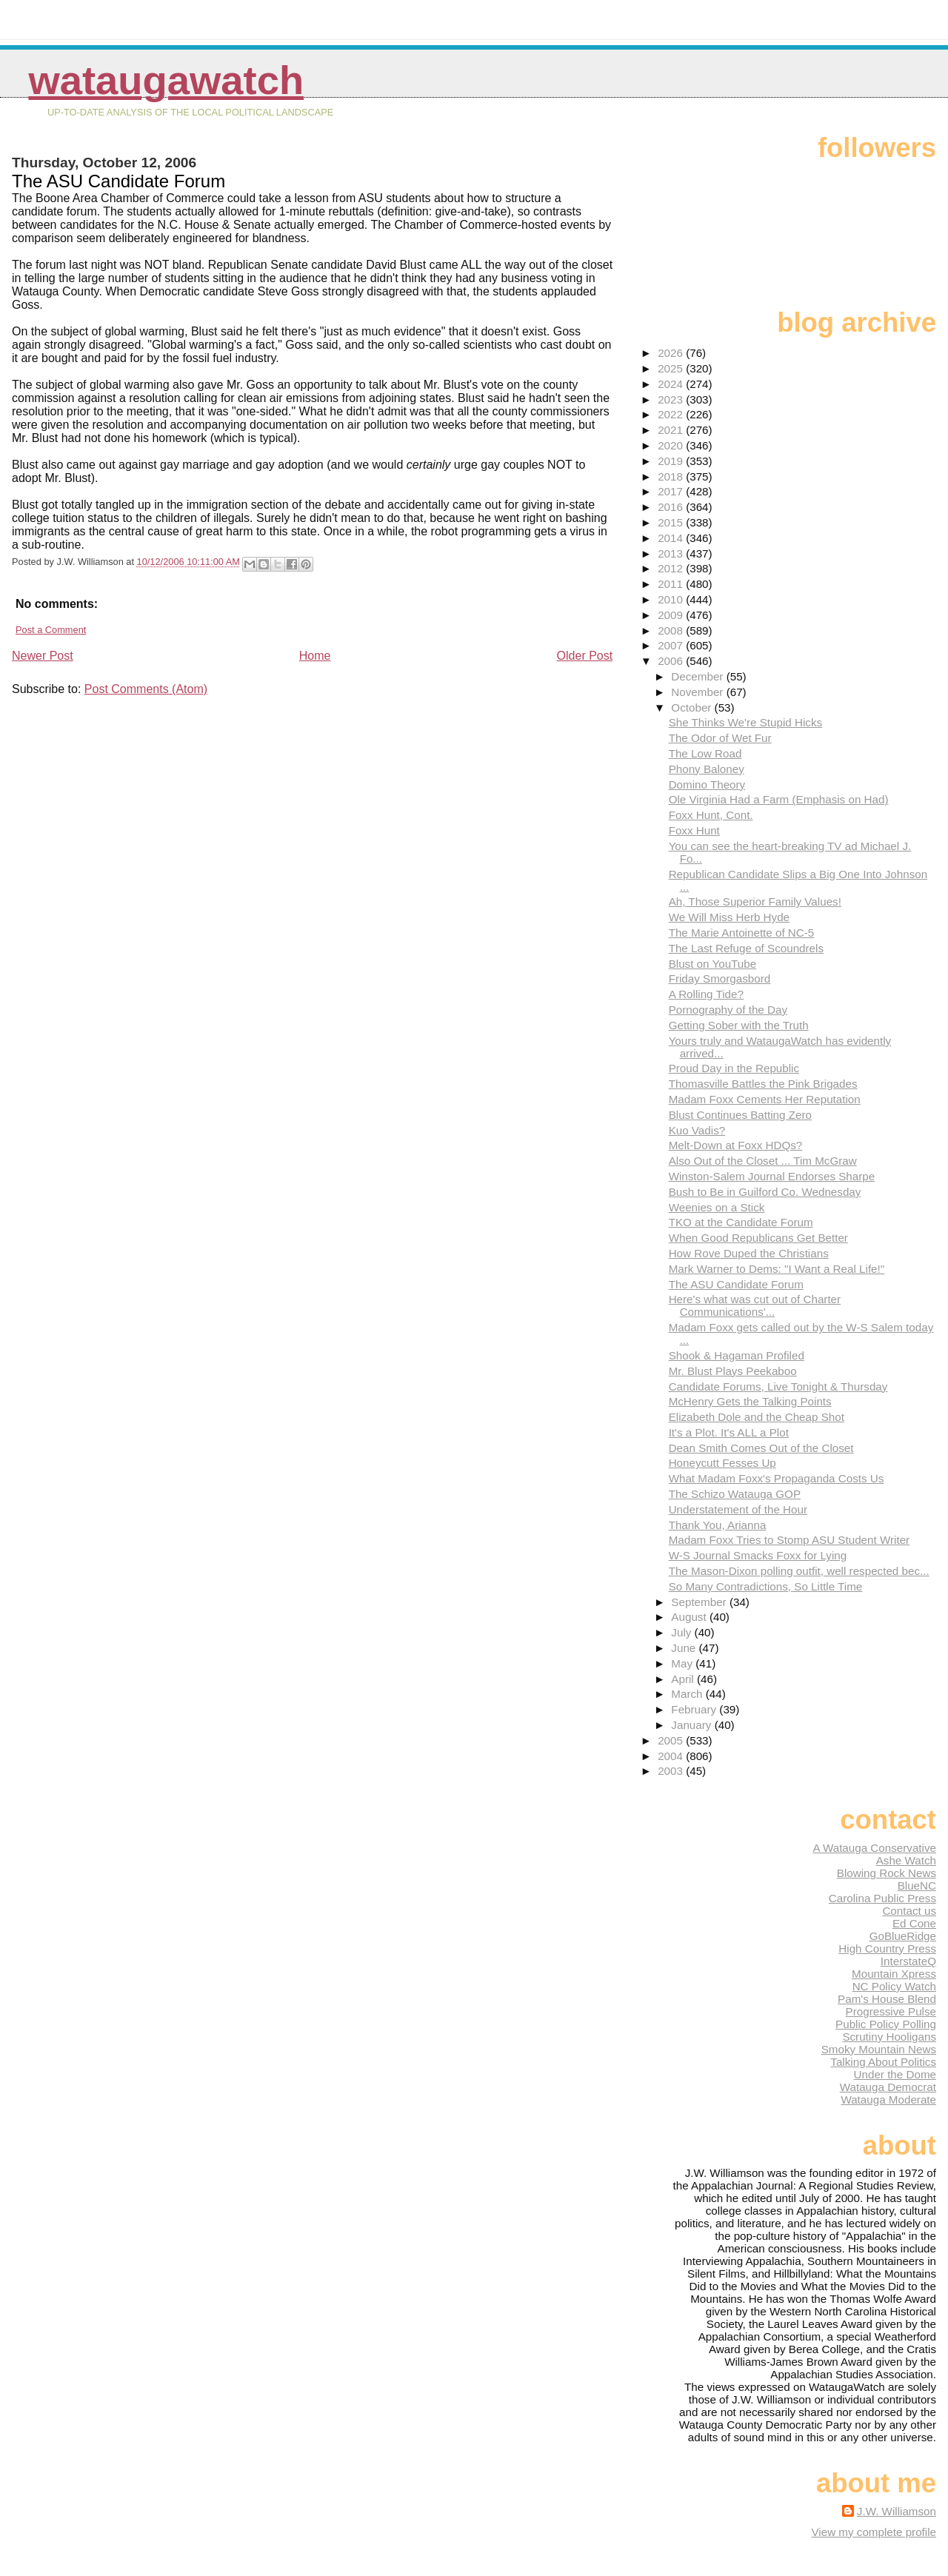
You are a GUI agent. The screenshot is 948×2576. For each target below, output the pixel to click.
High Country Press (887, 1948)
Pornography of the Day (728, 1009)
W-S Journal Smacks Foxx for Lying (758, 1555)
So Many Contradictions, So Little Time (766, 1586)
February (695, 1709)
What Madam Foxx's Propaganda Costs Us (776, 1478)
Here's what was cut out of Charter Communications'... (755, 1305)
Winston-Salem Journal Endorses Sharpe (772, 1176)
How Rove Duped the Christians (749, 1253)
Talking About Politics (883, 2061)
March (688, 1693)
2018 (672, 476)
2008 (672, 630)
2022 (672, 414)
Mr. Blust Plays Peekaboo (733, 1371)
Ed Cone (914, 1923)
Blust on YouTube (713, 963)
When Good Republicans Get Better (758, 1237)
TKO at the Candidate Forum (741, 1222)
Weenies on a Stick (717, 1207)
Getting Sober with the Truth (739, 1025)
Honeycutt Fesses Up (722, 1462)
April (684, 1679)
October (692, 707)
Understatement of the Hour (738, 1509)
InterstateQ (908, 1961)
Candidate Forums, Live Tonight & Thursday (778, 1386)
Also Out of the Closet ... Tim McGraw (763, 1160)
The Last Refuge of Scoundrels (746, 948)
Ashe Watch (906, 1860)
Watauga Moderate (888, 2099)
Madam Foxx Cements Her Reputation (765, 1099)
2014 (672, 538)
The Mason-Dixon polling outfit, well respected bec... (799, 1571)
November (698, 692)
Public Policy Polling (885, 2024)
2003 (672, 1770)
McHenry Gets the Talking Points (750, 1401)
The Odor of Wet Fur (720, 738)
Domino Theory (707, 784)
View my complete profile (873, 2532)
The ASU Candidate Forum (736, 1284)
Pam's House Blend (887, 1999)
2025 (672, 368)
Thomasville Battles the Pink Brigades (763, 1083)
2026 (672, 353)
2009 (672, 615)
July (682, 1632)
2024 (672, 384)
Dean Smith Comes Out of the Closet (761, 1448)
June (684, 1648)
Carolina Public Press (882, 1898)
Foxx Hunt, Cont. (711, 815)
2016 (672, 507)
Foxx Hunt (694, 830)
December (698, 676)
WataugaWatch (166, 80)
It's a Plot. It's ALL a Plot (729, 1432)
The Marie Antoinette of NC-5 (742, 932)
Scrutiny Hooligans (889, 2036)
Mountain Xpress (894, 1973)
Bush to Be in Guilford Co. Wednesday (765, 1191)
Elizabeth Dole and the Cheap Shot (756, 1417)
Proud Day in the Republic (734, 1068)
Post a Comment (51, 629)
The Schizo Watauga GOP (735, 1494)
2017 (672, 491)
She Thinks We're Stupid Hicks (745, 722)
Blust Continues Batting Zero (740, 1114)
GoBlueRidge (902, 1936)
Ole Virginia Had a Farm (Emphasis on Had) (779, 799)
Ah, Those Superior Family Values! (755, 901)
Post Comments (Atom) (145, 689)
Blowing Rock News (886, 1873)
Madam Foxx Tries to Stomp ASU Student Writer (789, 1539)
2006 (672, 661)
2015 (672, 522)
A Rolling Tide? (706, 994)
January (692, 1725)
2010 (672, 599)
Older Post (585, 655)
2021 (672, 430)
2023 (672, 399)
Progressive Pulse (891, 2011)
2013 (672, 553)
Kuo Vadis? (697, 1130)
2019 (672, 461)
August (690, 1616)
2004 (672, 1756)
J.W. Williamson (896, 2511)
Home (315, 655)
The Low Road (705, 753)
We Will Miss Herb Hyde (729, 917)
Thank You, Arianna (718, 1525)
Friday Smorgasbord (720, 978)
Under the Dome (895, 2074)
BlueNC (917, 1885)
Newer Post (42, 655)
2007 (672, 645)
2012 (672, 568)
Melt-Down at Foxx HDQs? (736, 1145)
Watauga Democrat (888, 2087)
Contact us (909, 1910)
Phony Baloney (706, 769)
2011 (672, 584)
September (700, 1602)
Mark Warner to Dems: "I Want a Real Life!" (777, 1268)
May (683, 1663)
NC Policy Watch (894, 1986)
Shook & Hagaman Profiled (736, 1355)
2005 (672, 1740)
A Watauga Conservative (874, 1847)
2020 (672, 445)
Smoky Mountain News (878, 2049)
